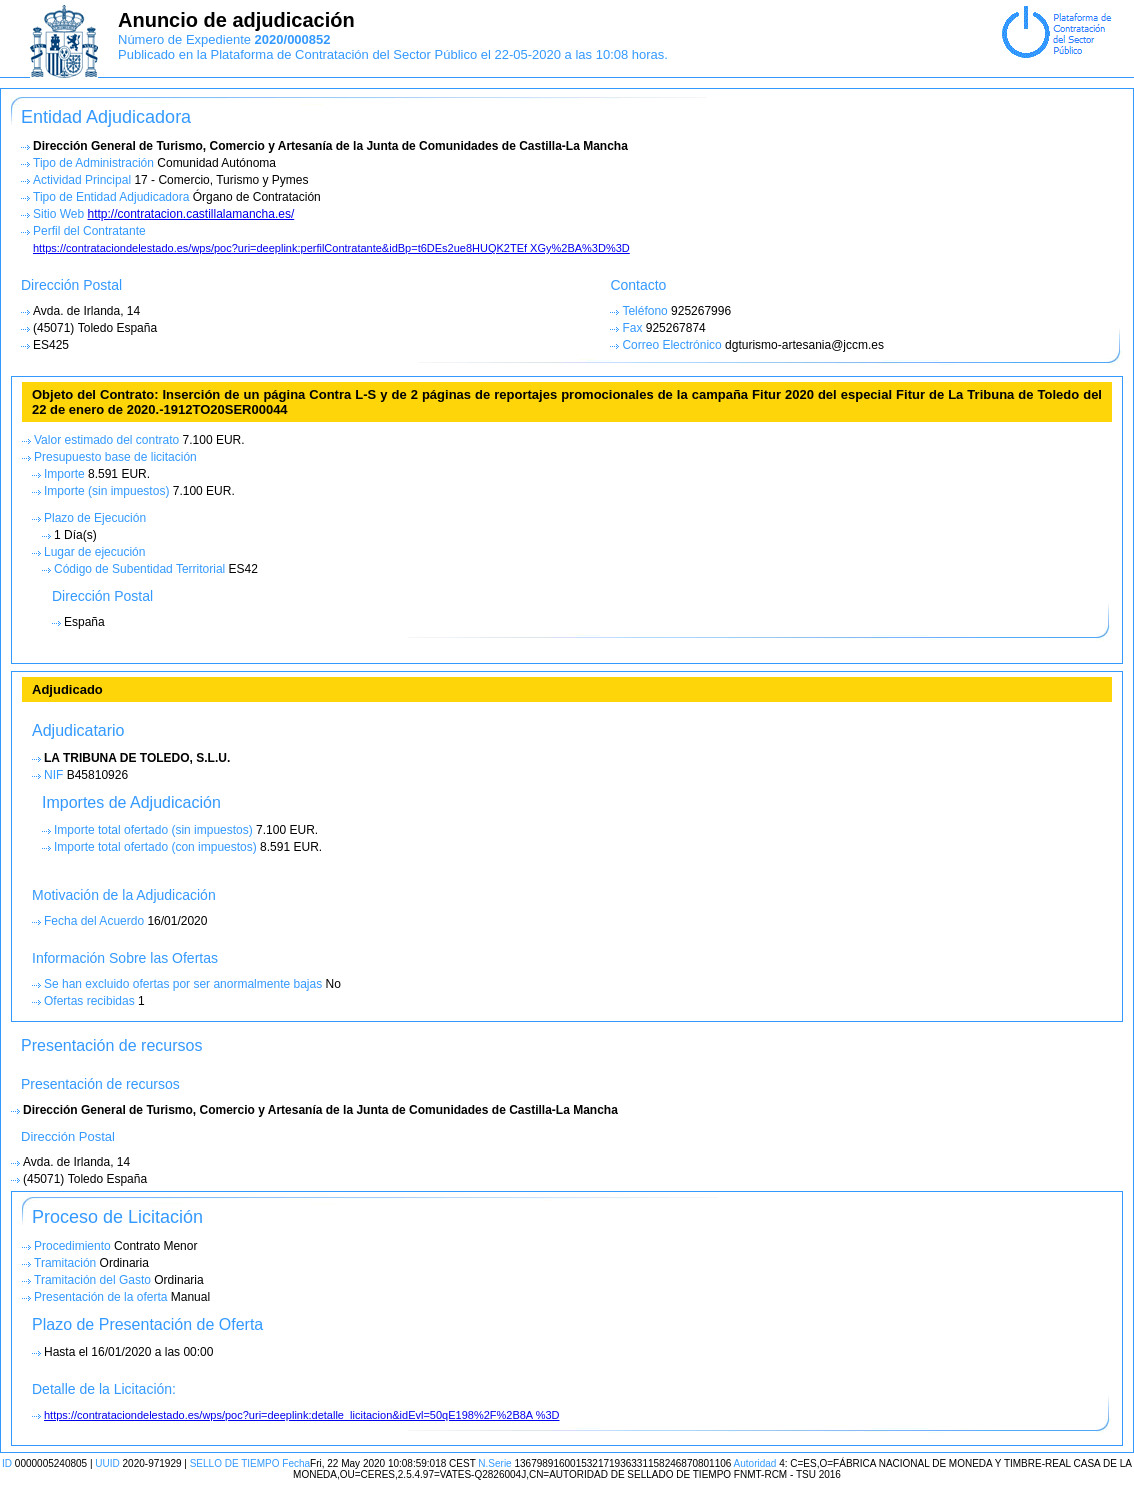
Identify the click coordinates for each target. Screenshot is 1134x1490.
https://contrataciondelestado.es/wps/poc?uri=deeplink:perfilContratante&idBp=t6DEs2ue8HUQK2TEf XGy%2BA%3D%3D (331, 248)
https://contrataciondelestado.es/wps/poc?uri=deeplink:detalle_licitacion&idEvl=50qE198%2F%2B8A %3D (302, 1415)
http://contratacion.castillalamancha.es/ (190, 214)
